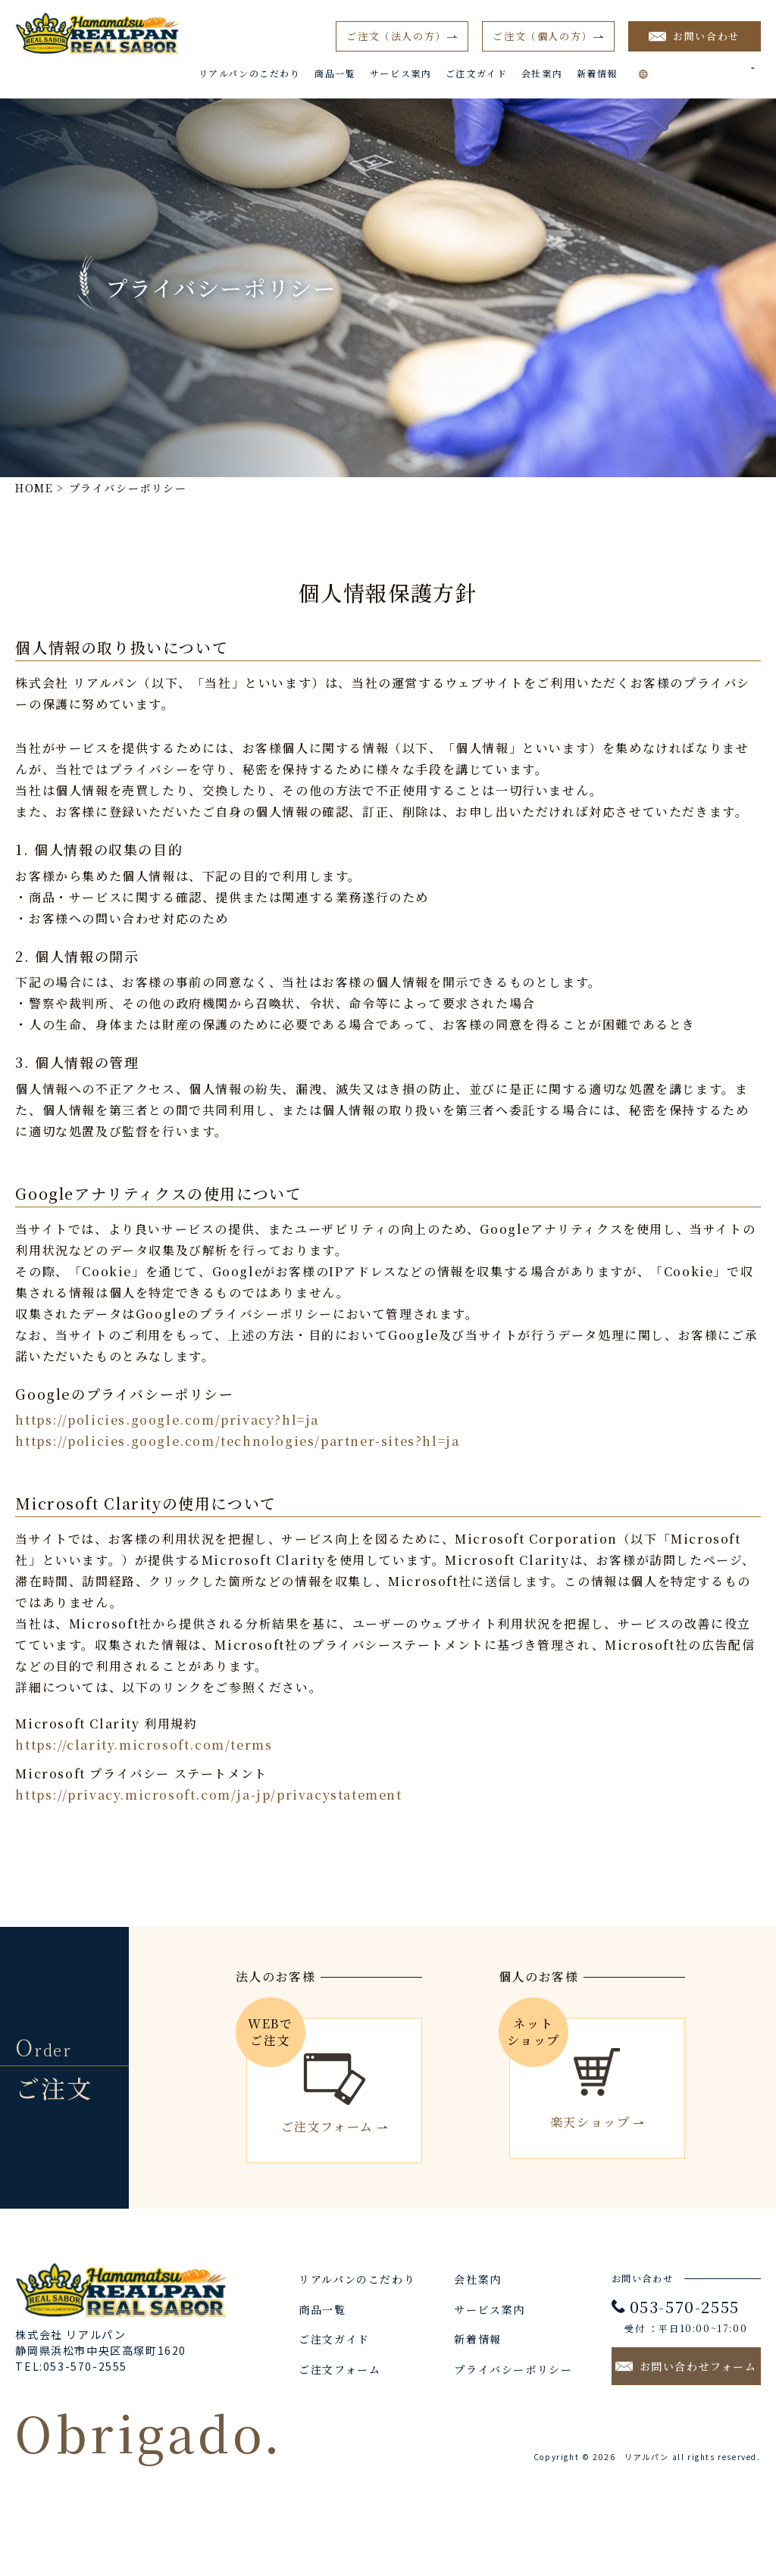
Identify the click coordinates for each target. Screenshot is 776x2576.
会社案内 (541, 73)
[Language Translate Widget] (706, 68)
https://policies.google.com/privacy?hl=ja (167, 1420)
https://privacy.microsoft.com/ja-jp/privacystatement (208, 1794)
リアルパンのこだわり (250, 73)
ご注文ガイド (477, 73)
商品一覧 (334, 73)
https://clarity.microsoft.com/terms (143, 1744)
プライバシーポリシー (513, 2369)
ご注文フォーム (339, 2369)
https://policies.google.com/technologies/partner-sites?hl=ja (237, 1441)
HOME (34, 487)
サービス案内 (401, 73)
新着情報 (597, 73)
